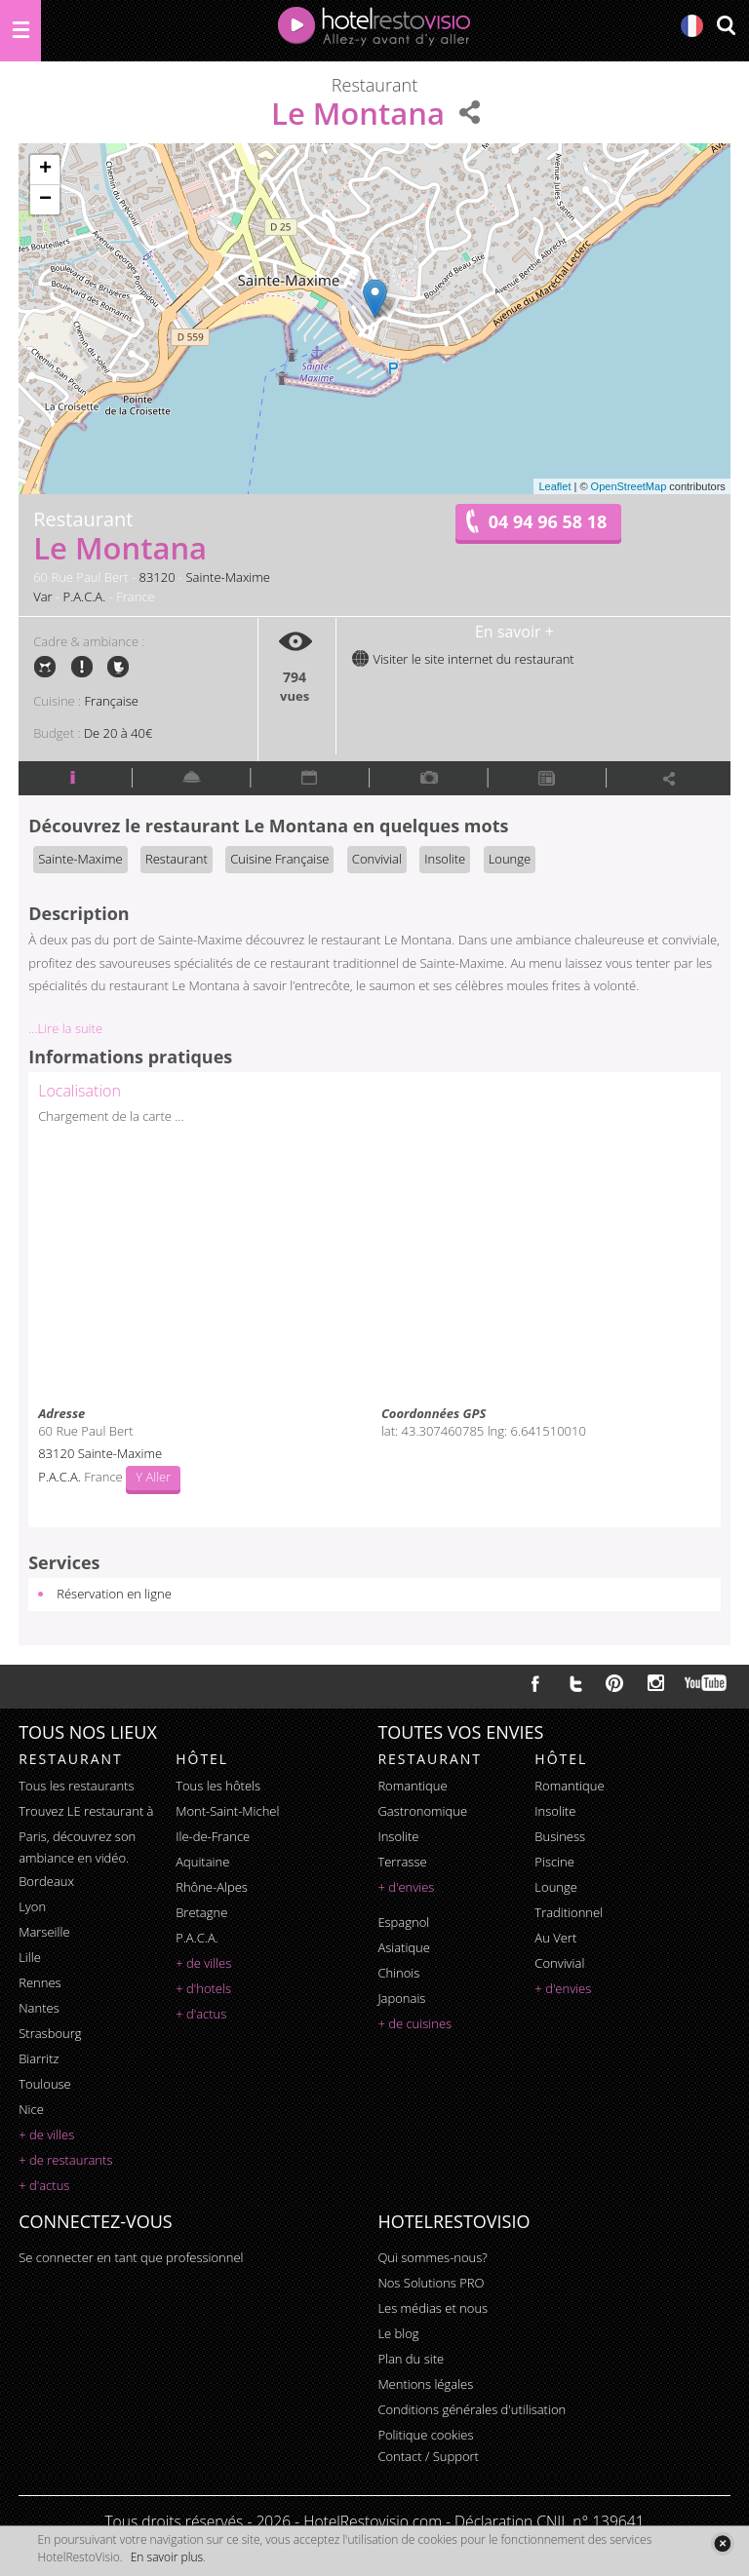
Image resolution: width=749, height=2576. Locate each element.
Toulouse (45, 2084)
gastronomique (422, 1811)
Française (111, 701)
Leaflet (554, 486)
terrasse (401, 1861)
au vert (555, 1937)
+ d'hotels (203, 1988)
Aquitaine (202, 1861)
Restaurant (176, 858)
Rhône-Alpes (212, 1887)
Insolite (444, 858)
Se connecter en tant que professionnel (131, 2257)
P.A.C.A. (84, 596)
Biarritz (39, 2058)
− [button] (45, 199)
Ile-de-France (213, 1836)
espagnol (403, 1922)
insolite (397, 1836)
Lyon (32, 1906)
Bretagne (201, 1912)
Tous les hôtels (218, 1785)
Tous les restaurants (76, 1785)
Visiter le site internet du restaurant (462, 659)
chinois (398, 1972)
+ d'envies (405, 1887)
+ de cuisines (414, 2023)
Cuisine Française (279, 858)
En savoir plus (167, 2557)
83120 (156, 577)
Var (42, 596)
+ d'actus (44, 2185)
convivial (559, 1963)
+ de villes (46, 2134)
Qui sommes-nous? (432, 2257)
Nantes (39, 2008)
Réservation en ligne (114, 1593)
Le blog (397, 2333)
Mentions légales (425, 2384)
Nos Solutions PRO (430, 2282)
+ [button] (45, 169)
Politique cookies (425, 2434)
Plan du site (410, 2358)
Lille (30, 1957)
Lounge (510, 858)
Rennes (39, 1982)
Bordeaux (46, 1881)
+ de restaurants (65, 2160)
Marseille (44, 1932)
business (559, 1836)
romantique (412, 1785)
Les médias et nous (432, 2308)
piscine (554, 1861)
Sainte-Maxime (228, 577)
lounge (555, 1887)
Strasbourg (50, 2033)
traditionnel (568, 1912)
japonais (401, 1998)
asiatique (403, 1947)
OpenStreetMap (629, 486)
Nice (31, 2109)
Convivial (377, 858)
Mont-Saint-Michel (227, 1811)
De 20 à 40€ (118, 733)
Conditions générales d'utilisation (471, 2409)
